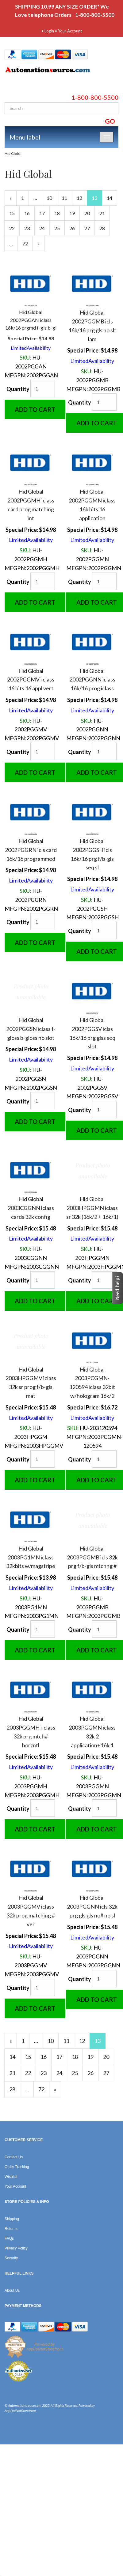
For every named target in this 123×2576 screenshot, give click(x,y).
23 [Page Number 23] (29, 227)
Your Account (70, 30)
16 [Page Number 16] (29, 212)
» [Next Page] (41, 245)
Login (49, 30)
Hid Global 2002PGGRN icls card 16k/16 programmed (31, 850)
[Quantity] (42, 388)
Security (11, 2258)
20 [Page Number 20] (89, 212)
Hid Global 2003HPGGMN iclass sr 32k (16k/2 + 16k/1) (92, 1208)
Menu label (25, 137)
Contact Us (14, 2157)
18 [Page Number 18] (59, 212)
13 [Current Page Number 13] (97, 200)
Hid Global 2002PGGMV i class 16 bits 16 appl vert (30, 679)
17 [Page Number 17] (44, 212)
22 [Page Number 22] (14, 227)
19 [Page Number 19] (74, 212)
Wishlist (11, 2177)
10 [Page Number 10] (52, 197)
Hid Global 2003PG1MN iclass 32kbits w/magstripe (30, 1557)
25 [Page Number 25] (59, 227)
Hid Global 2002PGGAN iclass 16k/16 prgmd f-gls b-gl (30, 319)
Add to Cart (35, 409)
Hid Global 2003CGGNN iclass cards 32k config (31, 1208)
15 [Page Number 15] (14, 212)
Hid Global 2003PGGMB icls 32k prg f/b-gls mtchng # (92, 1557)
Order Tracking (17, 2167)
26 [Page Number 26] (74, 227)
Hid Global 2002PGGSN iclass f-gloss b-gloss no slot (31, 1029)
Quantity (17, 389)
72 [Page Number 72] (27, 243)
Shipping (12, 2219)
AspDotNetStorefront (20, 2411)
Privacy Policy (16, 2248)
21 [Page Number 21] (104, 212)
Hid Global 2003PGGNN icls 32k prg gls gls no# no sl (92, 1906)
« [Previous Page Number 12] (13, 200)
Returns (11, 2229)
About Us (12, 2290)
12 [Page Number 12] (82, 197)
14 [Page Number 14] (112, 197)
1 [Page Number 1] (25, 197)
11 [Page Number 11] (67, 197)
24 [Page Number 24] (44, 227)
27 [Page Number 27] (89, 227)
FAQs (9, 2238)
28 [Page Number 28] (104, 227)
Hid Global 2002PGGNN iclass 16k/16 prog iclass (92, 679)
